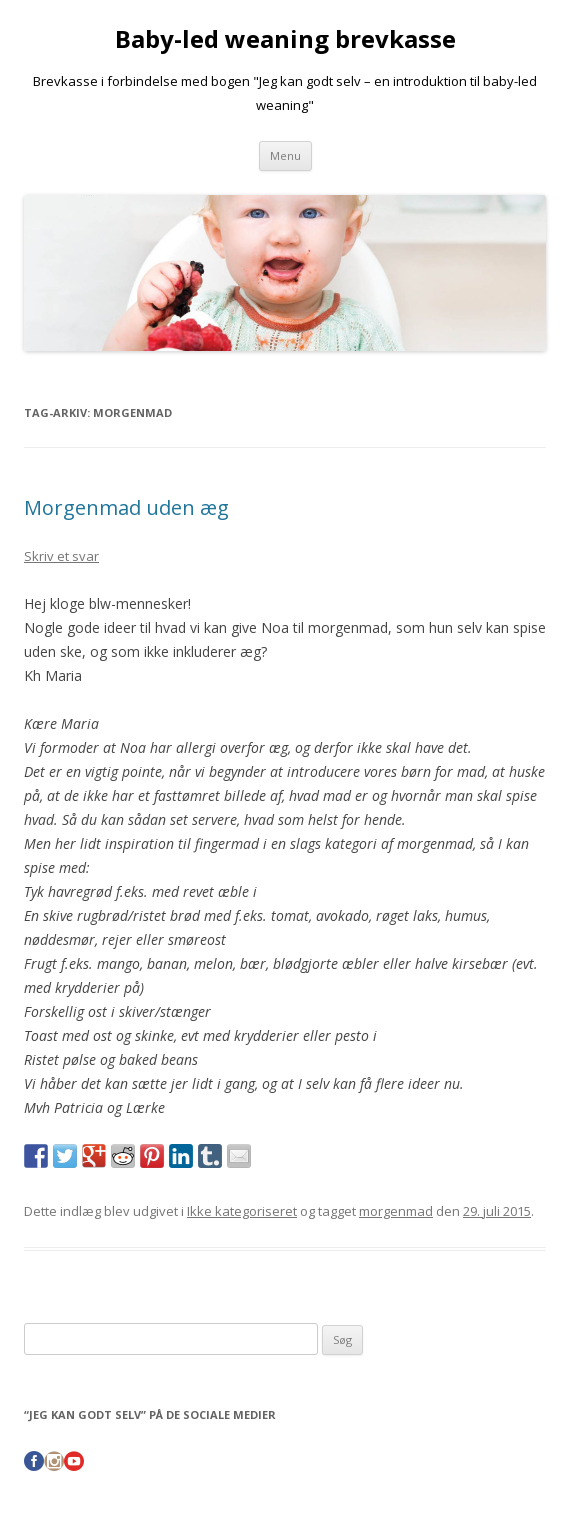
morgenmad (396, 1211)
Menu (285, 155)
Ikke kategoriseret (242, 1211)
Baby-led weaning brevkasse (285, 39)
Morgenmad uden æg (126, 507)
